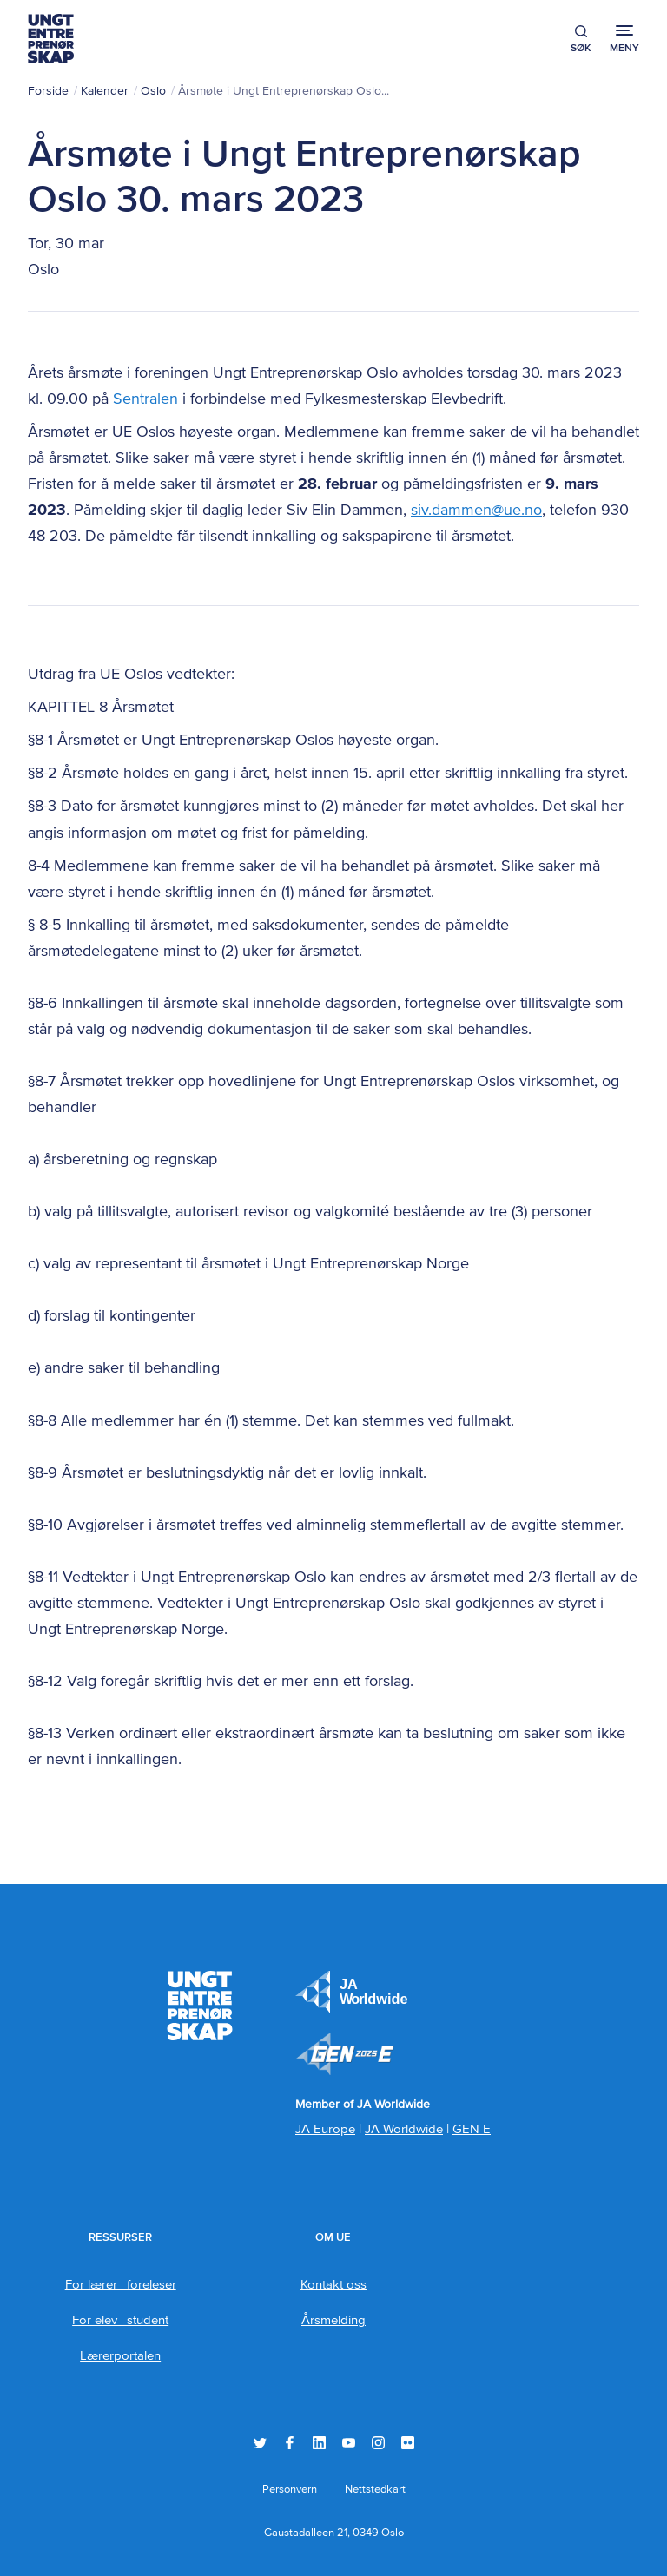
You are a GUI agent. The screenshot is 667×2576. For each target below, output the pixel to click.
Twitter (260, 2442)
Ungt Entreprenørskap (51, 38)
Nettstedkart (375, 2489)
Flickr (407, 2442)
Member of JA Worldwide (344, 2054)
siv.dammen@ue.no (476, 510)
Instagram (378, 2442)
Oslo (153, 91)
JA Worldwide (404, 2129)
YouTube (348, 2442)
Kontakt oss (333, 2284)
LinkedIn (319, 2442)
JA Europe (351, 1992)
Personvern (289, 2489)
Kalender (105, 91)
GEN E (471, 2129)
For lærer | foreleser (120, 2284)
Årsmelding (333, 2320)
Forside (48, 91)
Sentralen (145, 399)
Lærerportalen (120, 2355)
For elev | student (120, 2320)
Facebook (289, 2442)
